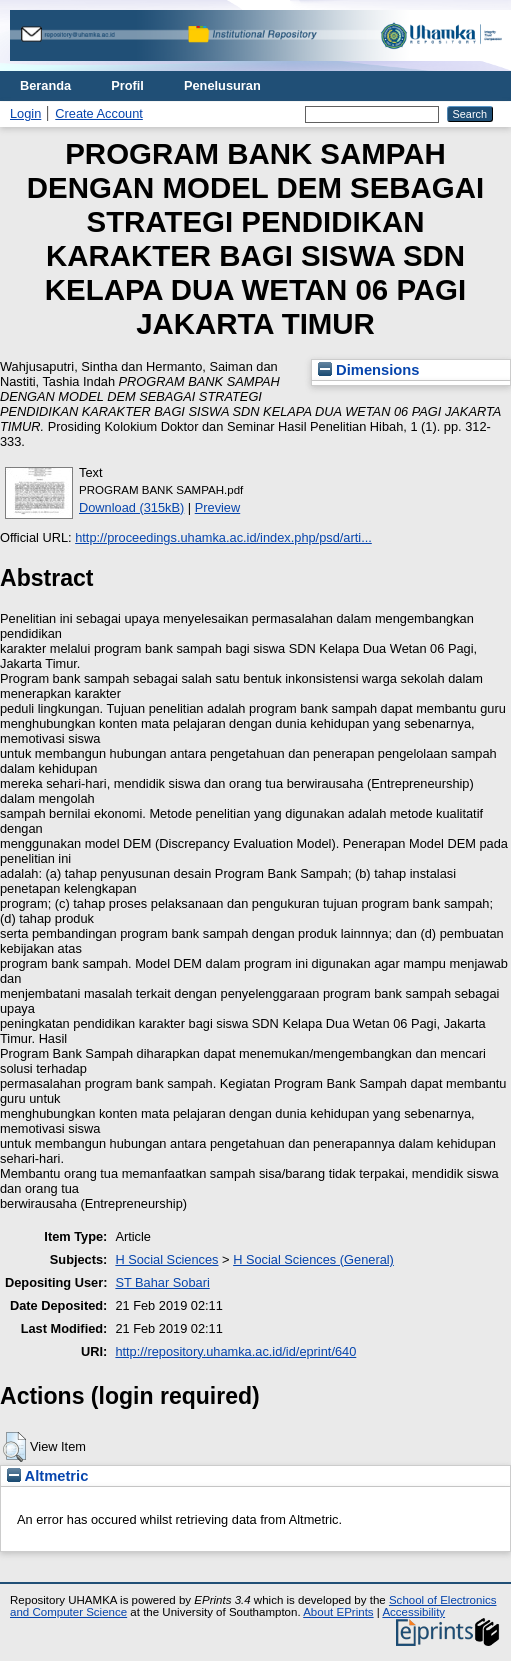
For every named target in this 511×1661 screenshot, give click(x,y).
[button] (14, 1447)
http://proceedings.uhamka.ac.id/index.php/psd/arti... (223, 537)
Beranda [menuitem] (45, 85)
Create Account (99, 113)
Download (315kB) (131, 507)
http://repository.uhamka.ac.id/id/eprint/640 (235, 1351)
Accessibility (413, 1612)
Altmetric (47, 1476)
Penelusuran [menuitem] (222, 85)
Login (25, 113)
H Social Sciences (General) (313, 1259)
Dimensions (369, 370)
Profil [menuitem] (127, 85)
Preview (218, 507)
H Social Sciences (166, 1259)
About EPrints (338, 1612)
